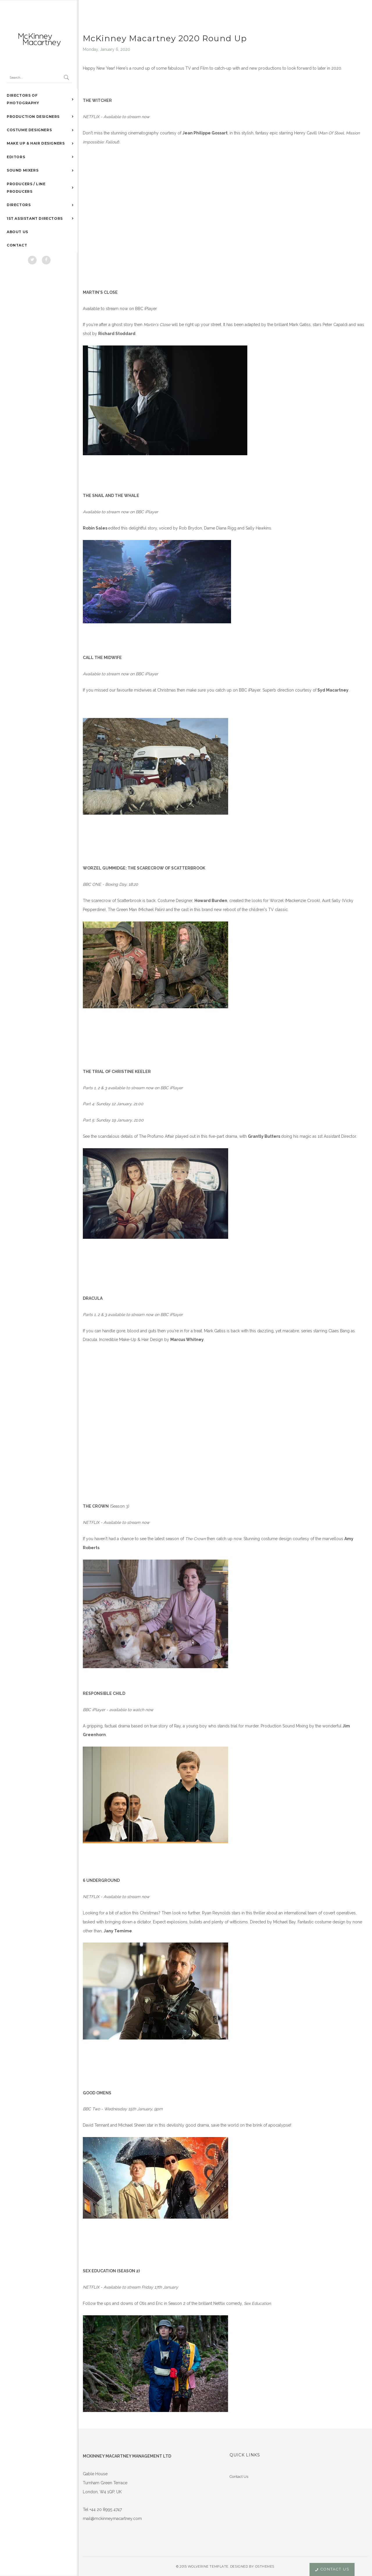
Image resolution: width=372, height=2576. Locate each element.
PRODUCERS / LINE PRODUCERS (26, 188)
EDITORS (16, 157)
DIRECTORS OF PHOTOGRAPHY (23, 99)
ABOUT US (17, 232)
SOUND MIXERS (22, 170)
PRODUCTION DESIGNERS (33, 116)
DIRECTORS (19, 205)
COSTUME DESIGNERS (29, 130)
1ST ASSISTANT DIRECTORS (35, 218)
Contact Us (239, 2476)
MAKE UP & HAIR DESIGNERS (36, 143)
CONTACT (17, 245)
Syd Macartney (332, 690)
